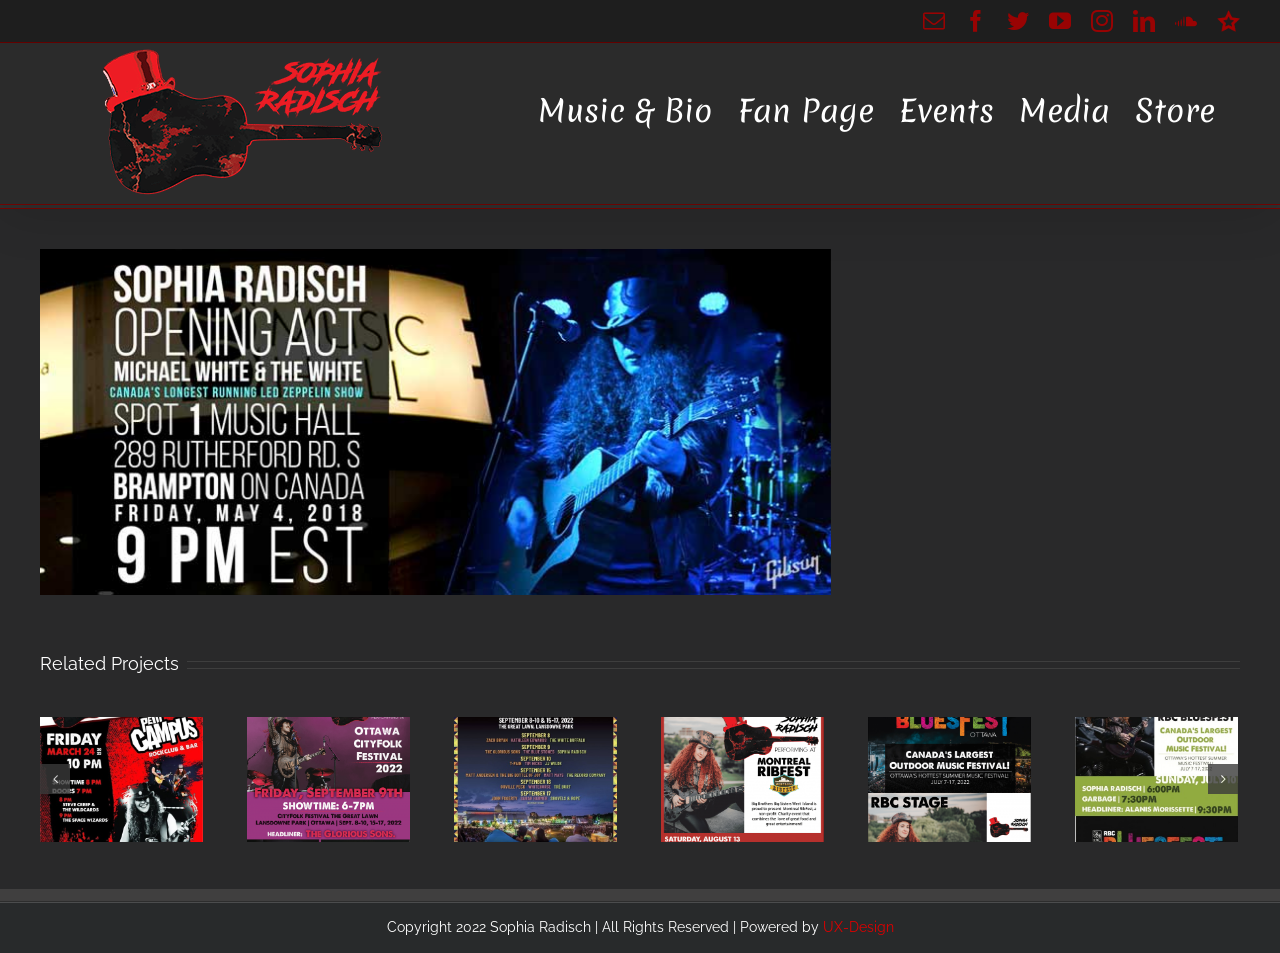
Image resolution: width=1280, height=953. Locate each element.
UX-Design (858, 927)
